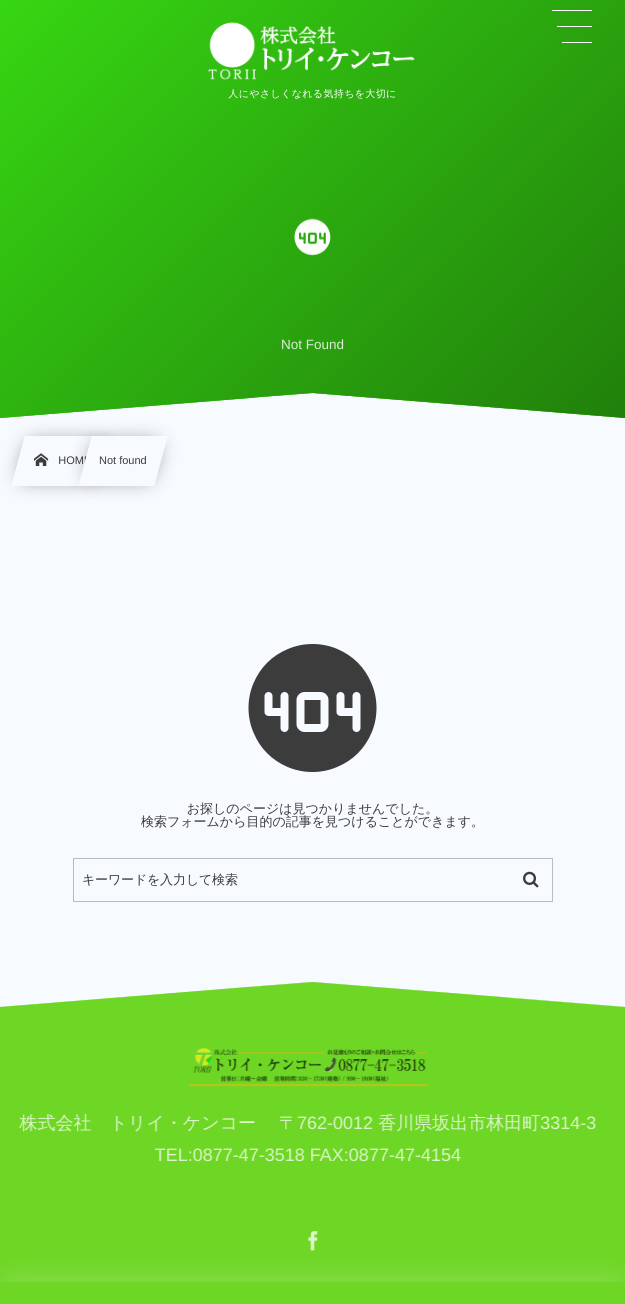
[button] (572, 27)
